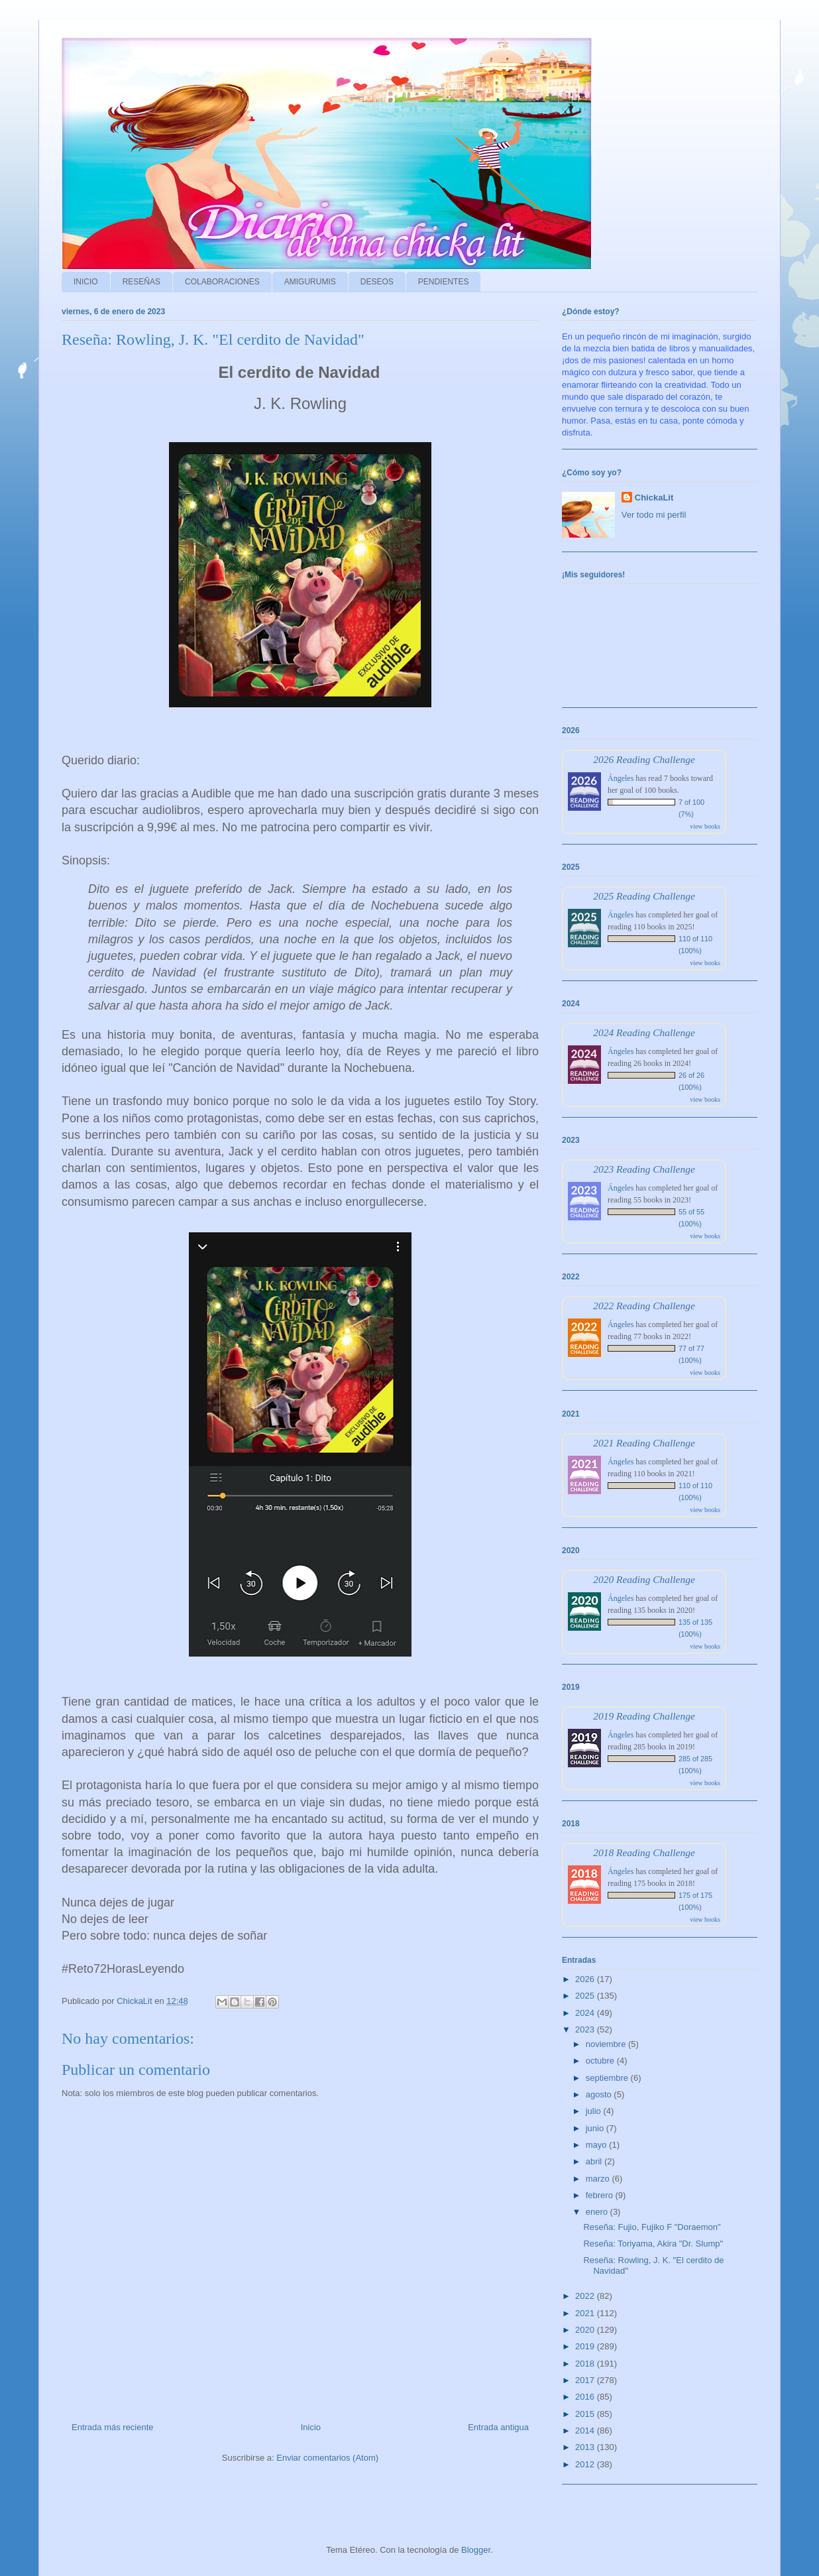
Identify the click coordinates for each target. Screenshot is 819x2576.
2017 (586, 2380)
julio (595, 2111)
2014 (586, 2430)
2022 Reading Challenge (644, 1305)
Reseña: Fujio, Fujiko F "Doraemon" (651, 2227)
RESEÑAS (141, 281)
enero (598, 2212)
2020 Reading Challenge (644, 1579)
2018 (586, 2364)
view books (705, 826)
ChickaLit (654, 497)
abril (595, 2161)
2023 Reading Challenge (644, 1169)
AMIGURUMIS (310, 281)
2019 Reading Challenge (644, 1716)
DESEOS (377, 281)
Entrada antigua (498, 2427)
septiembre (608, 2078)
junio (596, 2128)
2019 (586, 2346)
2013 (586, 2447)
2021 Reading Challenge (644, 1442)
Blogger (475, 2550)
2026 (586, 1979)
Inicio (311, 2427)
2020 (586, 2330)
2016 (586, 2397)
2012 (586, 2464)
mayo (597, 2145)
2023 (586, 2029)
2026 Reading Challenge (644, 759)
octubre (601, 2061)
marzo (599, 2179)
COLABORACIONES (222, 281)
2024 (586, 2013)
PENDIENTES (443, 281)
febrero (601, 2195)
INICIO (86, 281)
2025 (586, 1996)
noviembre (607, 2044)
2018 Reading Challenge (644, 1852)
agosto (600, 2094)
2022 (586, 2296)
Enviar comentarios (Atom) (327, 2458)
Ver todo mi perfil (654, 515)
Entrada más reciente (113, 2427)
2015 (586, 2414)
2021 (586, 2313)
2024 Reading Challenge (644, 1032)
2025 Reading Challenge (644, 896)
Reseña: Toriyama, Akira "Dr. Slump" (653, 2244)
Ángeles (620, 778)
